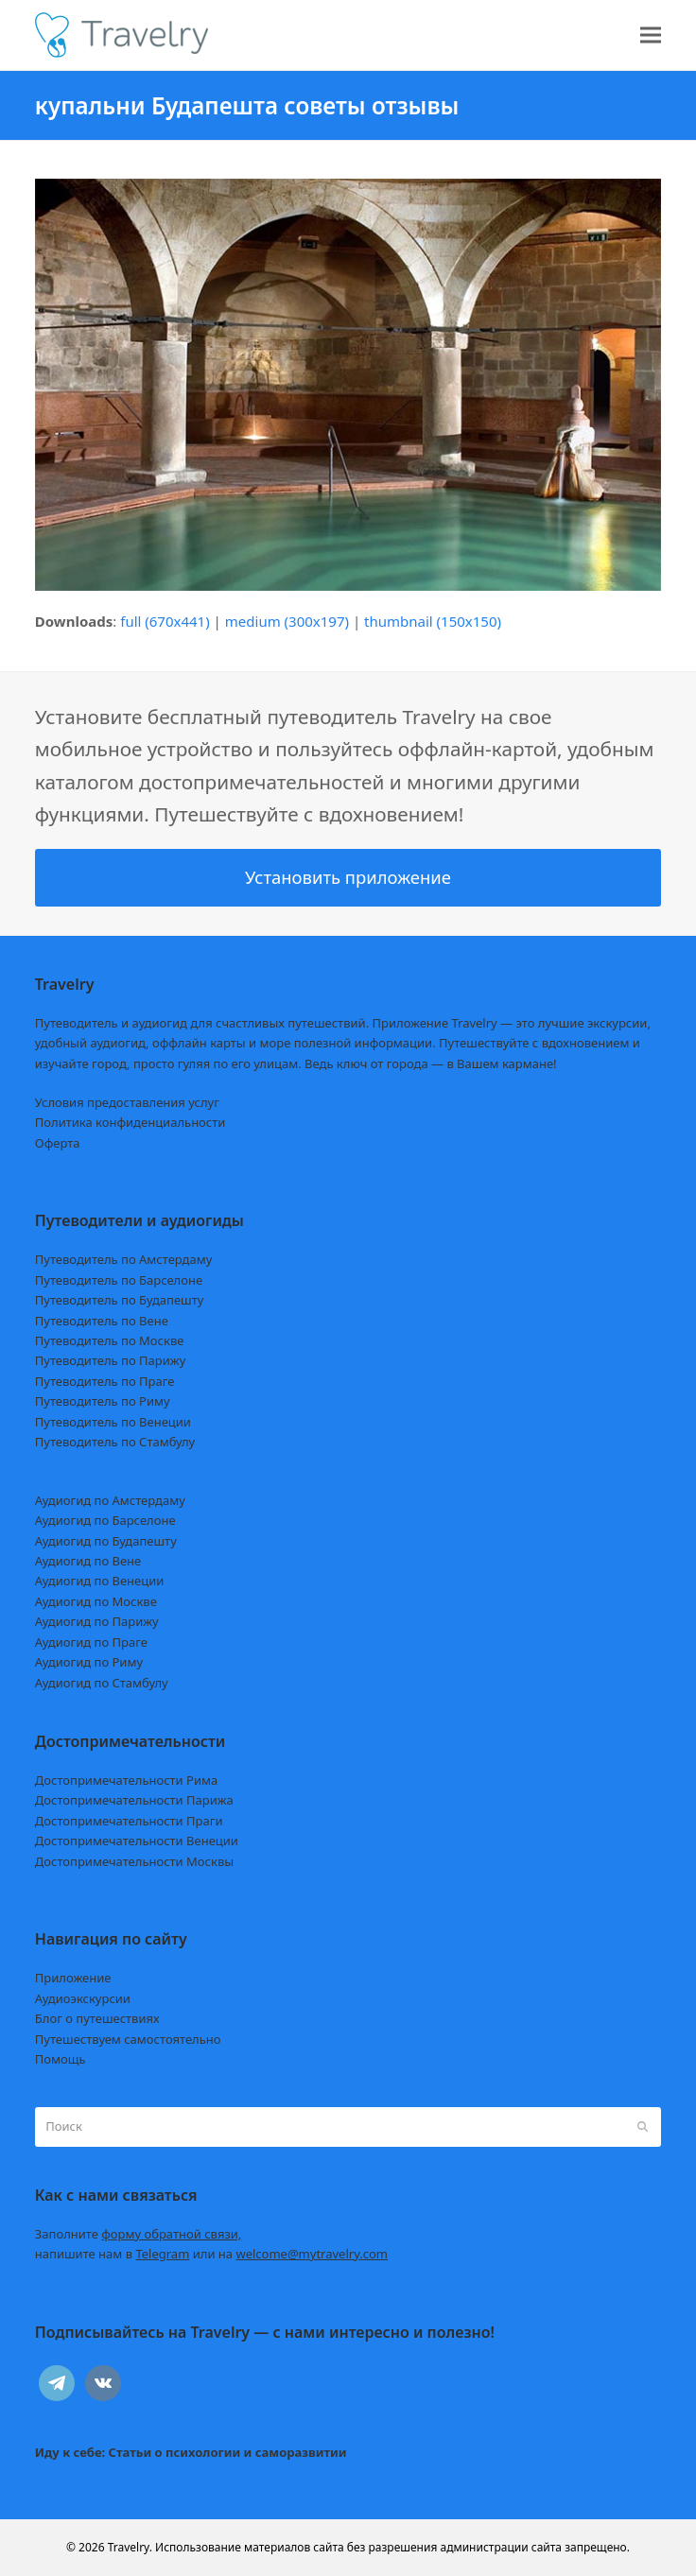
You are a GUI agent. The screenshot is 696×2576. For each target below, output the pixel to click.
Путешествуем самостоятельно (128, 2039)
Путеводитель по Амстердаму (124, 1259)
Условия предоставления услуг (127, 1102)
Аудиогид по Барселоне (105, 1520)
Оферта (57, 1142)
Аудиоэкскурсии (82, 1998)
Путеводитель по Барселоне (118, 1279)
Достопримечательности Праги (129, 1820)
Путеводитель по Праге (105, 1381)
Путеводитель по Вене (101, 1320)
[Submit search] (642, 2127)
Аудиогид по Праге (91, 1642)
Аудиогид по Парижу (97, 1621)
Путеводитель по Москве (109, 1340)
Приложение (73, 1977)
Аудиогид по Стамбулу (101, 1682)
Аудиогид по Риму (89, 1661)
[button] (650, 35)
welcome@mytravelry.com (311, 2253)
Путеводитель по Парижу (110, 1360)
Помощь (60, 2058)
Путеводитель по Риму (102, 1400)
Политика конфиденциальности (130, 1122)
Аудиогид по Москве (96, 1601)
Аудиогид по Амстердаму (110, 1500)
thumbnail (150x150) (432, 621)
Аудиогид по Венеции (100, 1580)
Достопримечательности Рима (126, 1780)
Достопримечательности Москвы (134, 1861)
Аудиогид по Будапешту (106, 1540)
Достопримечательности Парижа (134, 1799)
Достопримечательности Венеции (136, 1840)
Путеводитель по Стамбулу (115, 1441)
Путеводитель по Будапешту (119, 1299)
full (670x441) (165, 621)
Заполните (138, 2233)
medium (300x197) (287, 621)
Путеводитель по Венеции (113, 1421)
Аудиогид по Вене (88, 1560)
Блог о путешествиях (97, 2018)
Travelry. (130, 2547)
